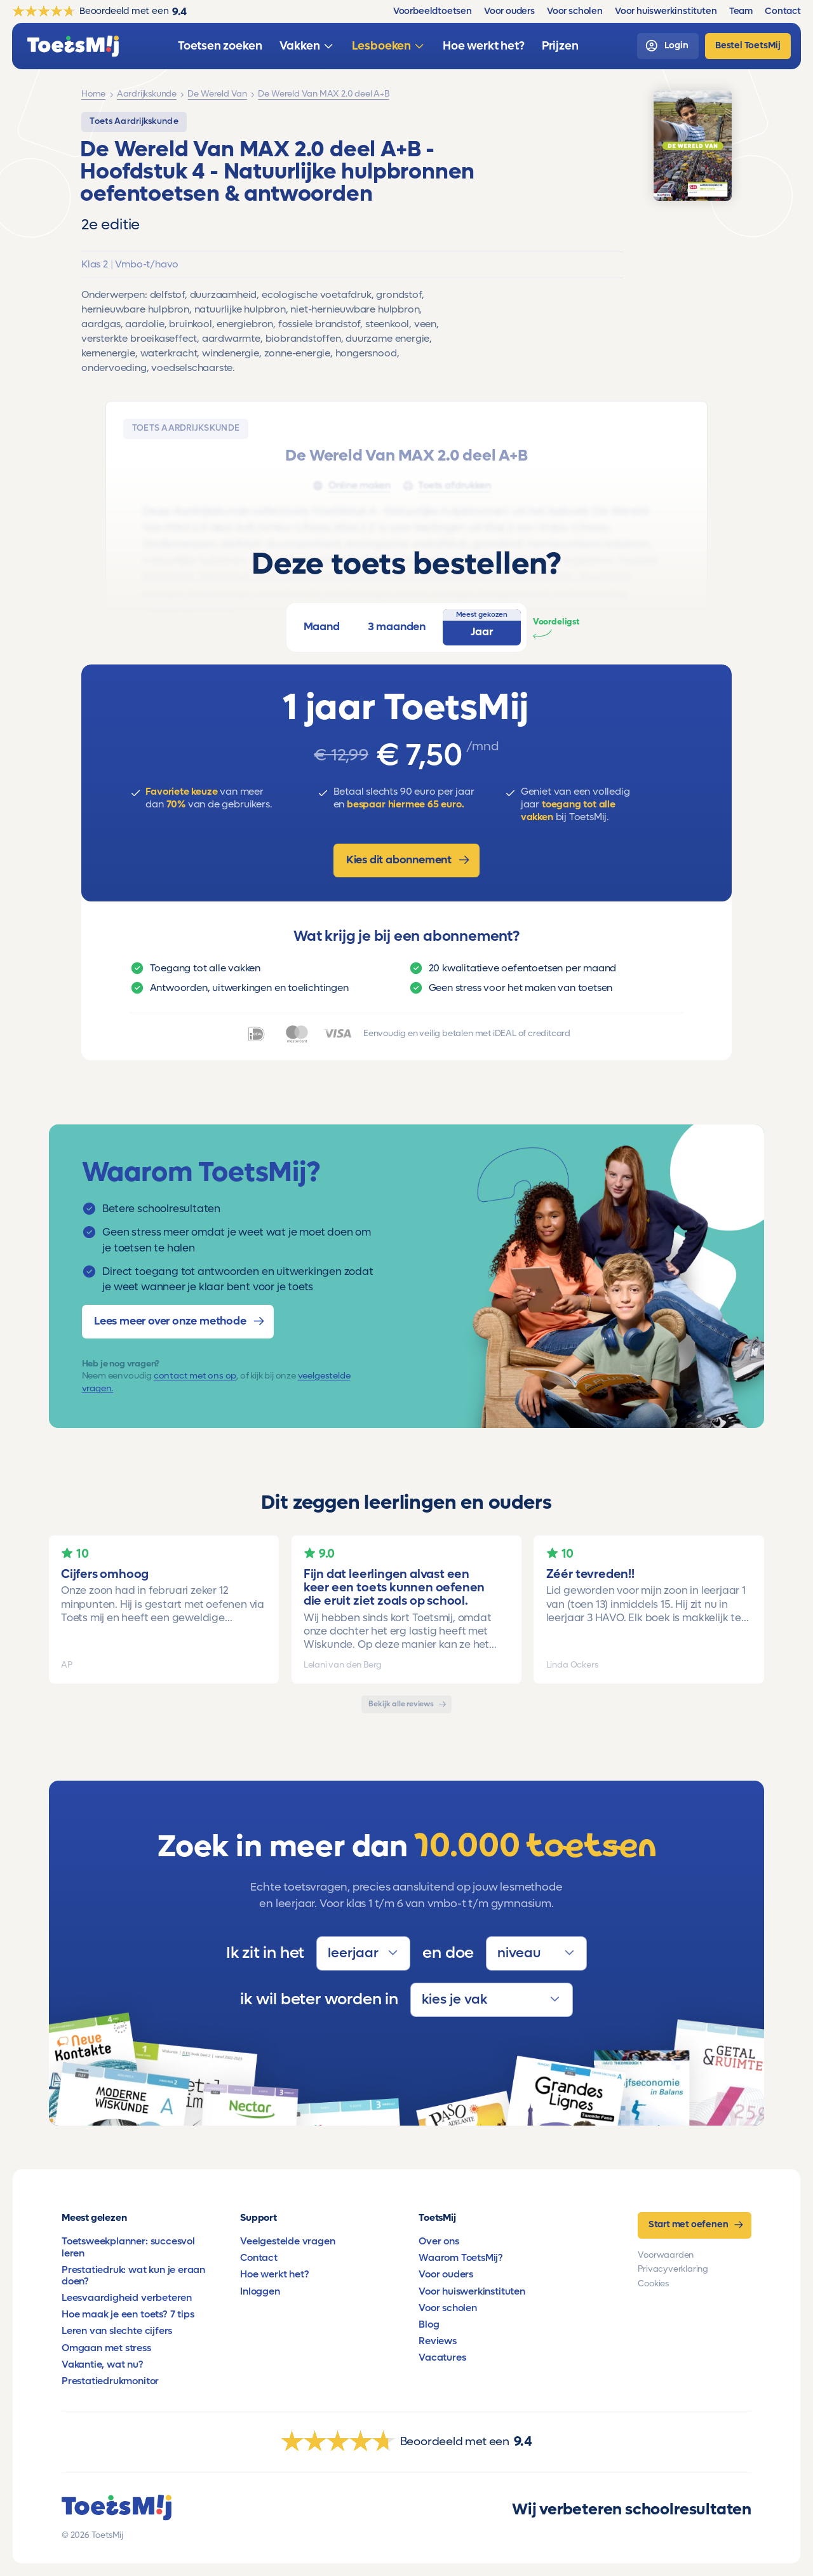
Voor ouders (446, 2274)
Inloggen (259, 2291)
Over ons (439, 2241)
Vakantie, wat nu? (103, 2364)
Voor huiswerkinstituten (472, 2291)
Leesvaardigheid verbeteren (127, 2297)
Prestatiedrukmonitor (110, 2381)
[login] (668, 46)
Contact (259, 2257)
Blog (429, 2324)
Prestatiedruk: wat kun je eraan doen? (133, 2275)
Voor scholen (448, 2308)
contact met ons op (195, 1376)
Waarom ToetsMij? (461, 2257)
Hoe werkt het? (274, 2274)
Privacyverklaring (673, 2269)
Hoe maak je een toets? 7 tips (128, 2314)
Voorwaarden (666, 2255)
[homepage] (73, 46)
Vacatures (442, 2357)
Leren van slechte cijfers (117, 2330)
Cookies (653, 2283)
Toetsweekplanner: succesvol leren (128, 2247)
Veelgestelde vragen (287, 2241)
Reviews (438, 2341)
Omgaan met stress (106, 2348)
